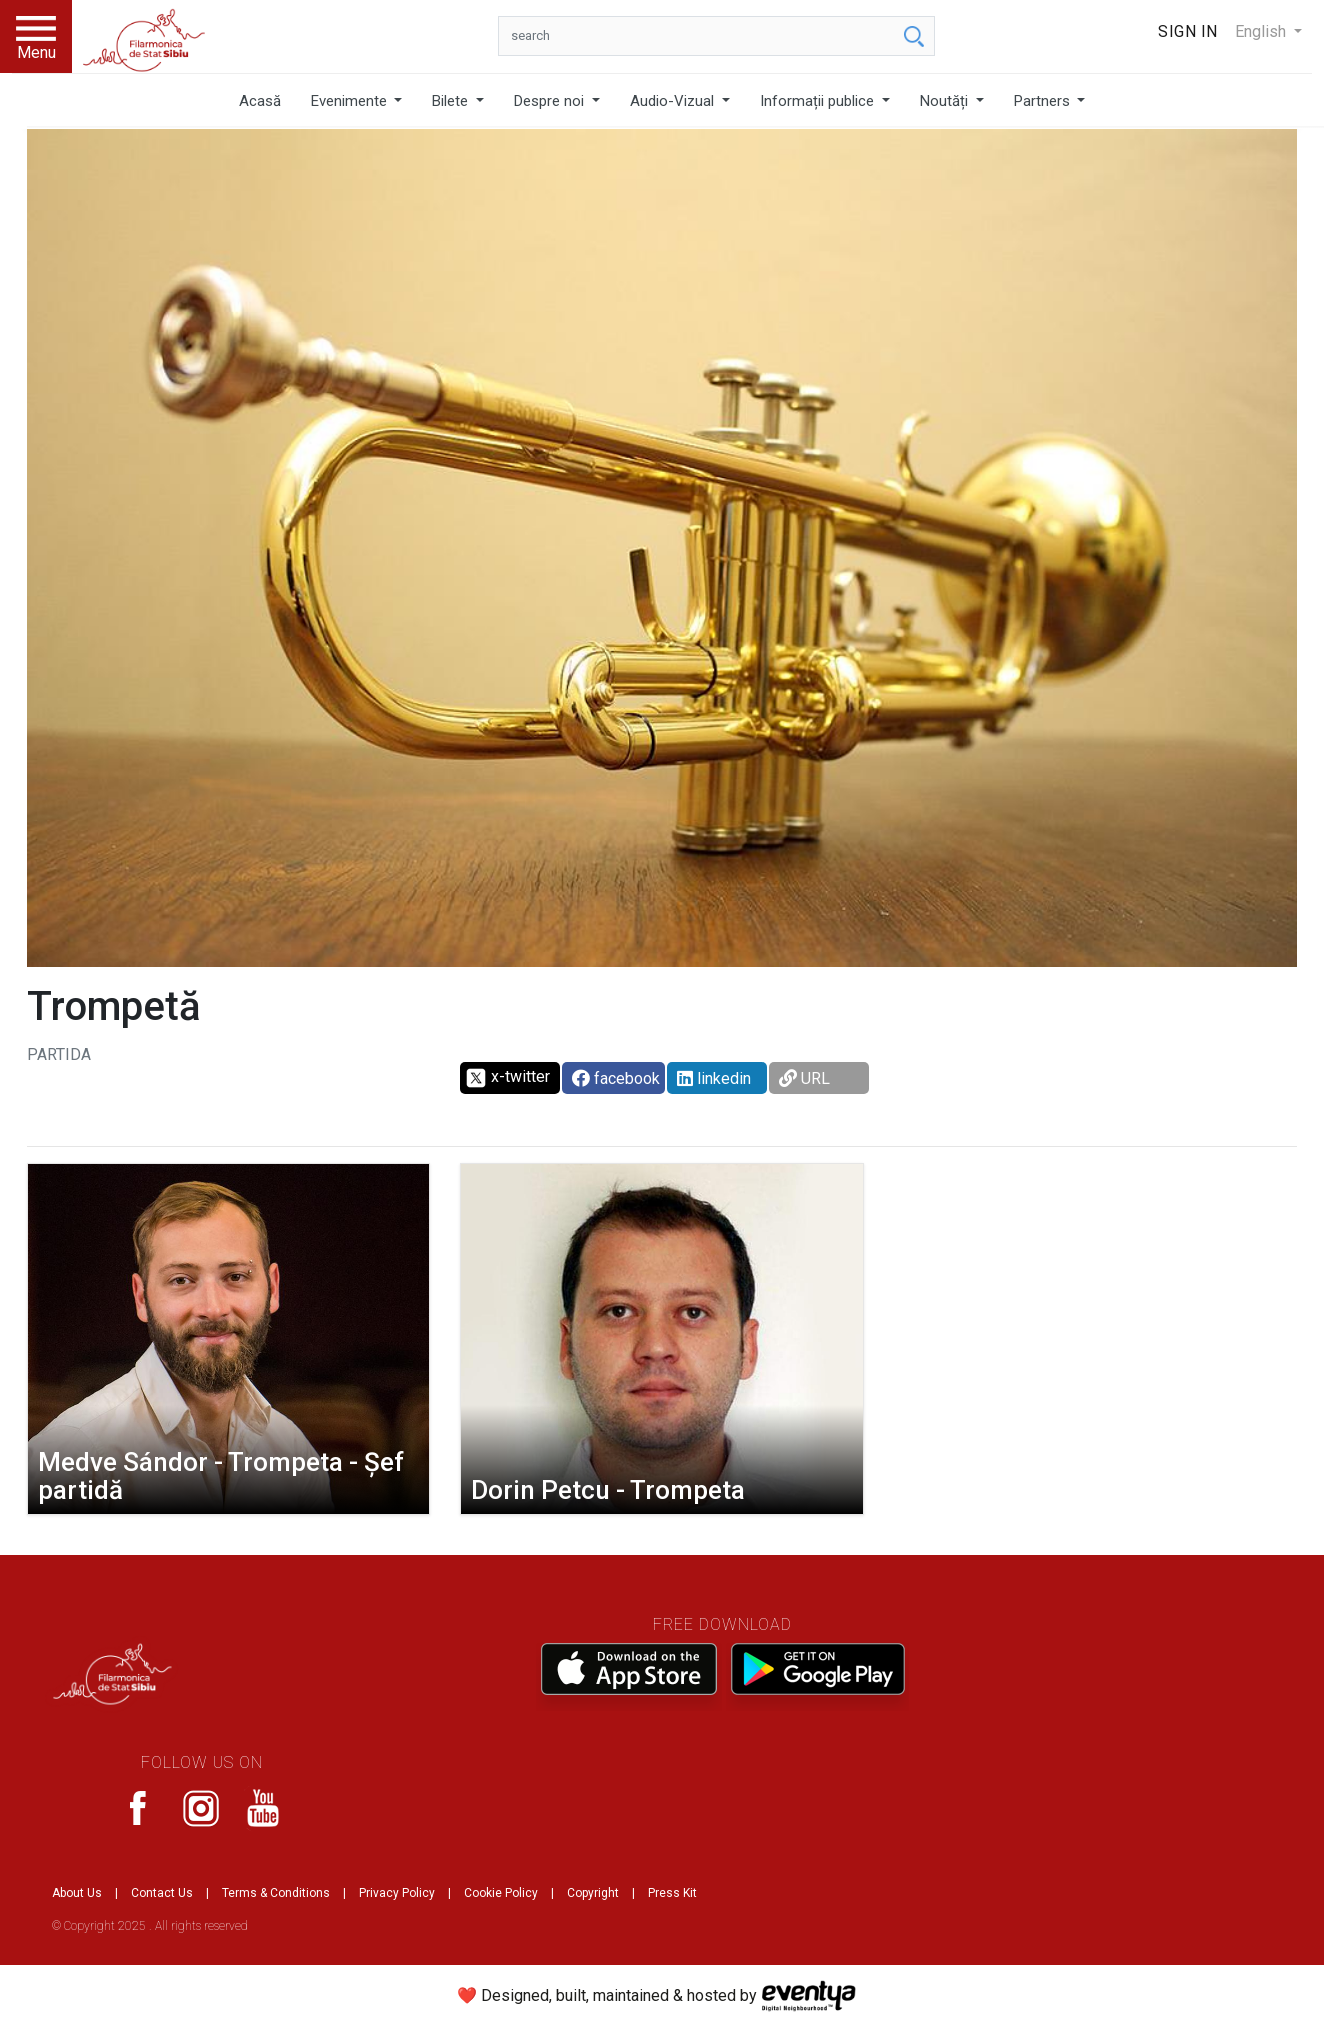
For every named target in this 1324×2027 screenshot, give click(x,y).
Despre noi (551, 101)
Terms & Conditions (276, 1893)
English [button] (1262, 31)
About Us (77, 1893)
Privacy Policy (397, 1893)
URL (804, 1078)
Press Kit (672, 1893)
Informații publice (819, 101)
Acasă (260, 101)
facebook (616, 1078)
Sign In (1188, 31)
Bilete (452, 101)
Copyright (593, 1893)
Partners (1044, 101)
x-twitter (507, 1078)
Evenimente (351, 101)
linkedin (714, 1078)
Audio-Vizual (674, 101)
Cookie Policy (501, 1893)
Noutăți (946, 101)
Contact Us (162, 1893)
